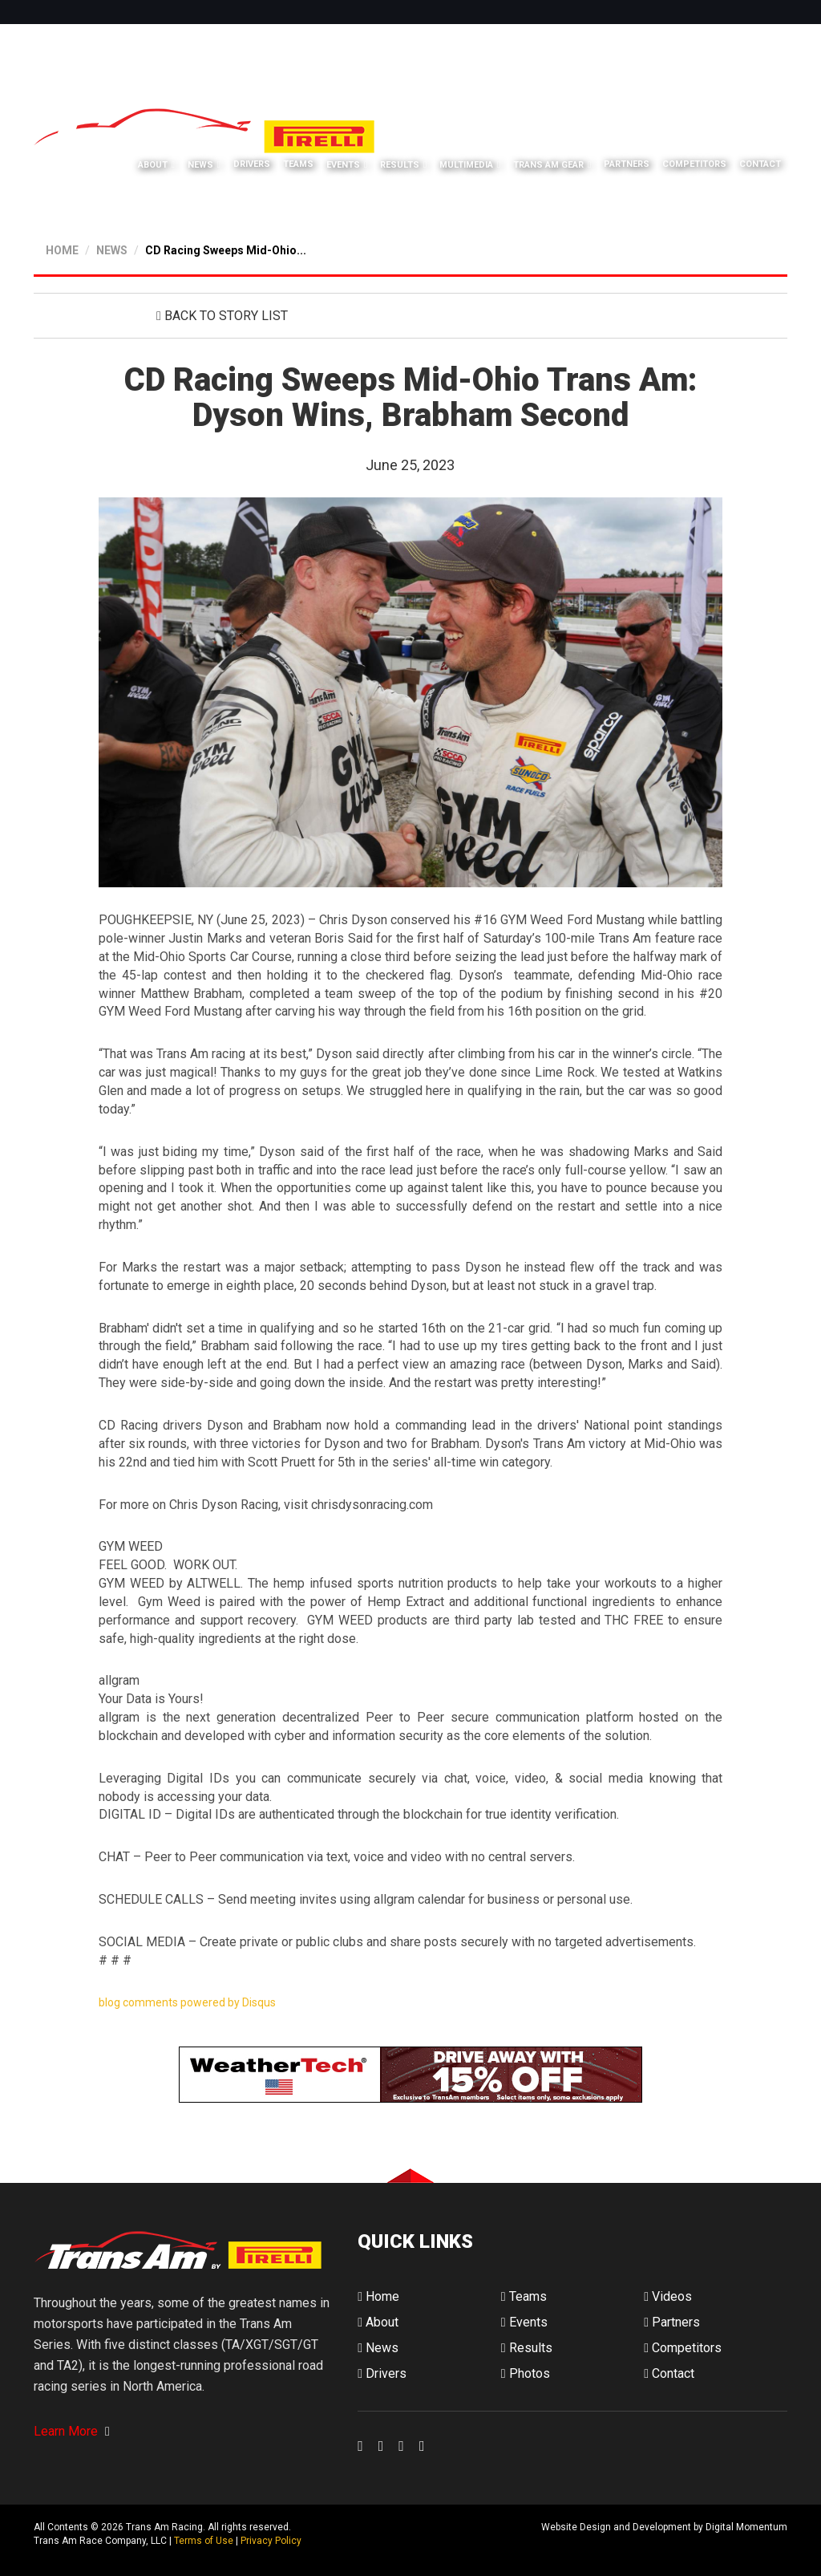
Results (399, 165)
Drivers (251, 164)
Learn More (72, 2431)
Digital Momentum (378, 2540)
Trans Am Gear (548, 165)
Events (343, 165)
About (153, 165)
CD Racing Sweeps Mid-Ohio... (225, 250)
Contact (760, 164)
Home (378, 2296)
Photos (525, 2373)
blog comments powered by (187, 2002)
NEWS (111, 250)
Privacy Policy (271, 2540)
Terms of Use (203, 2540)
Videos (668, 2296)
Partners (626, 164)
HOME (62, 250)
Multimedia (466, 165)
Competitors (694, 164)
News (200, 165)
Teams (298, 164)
